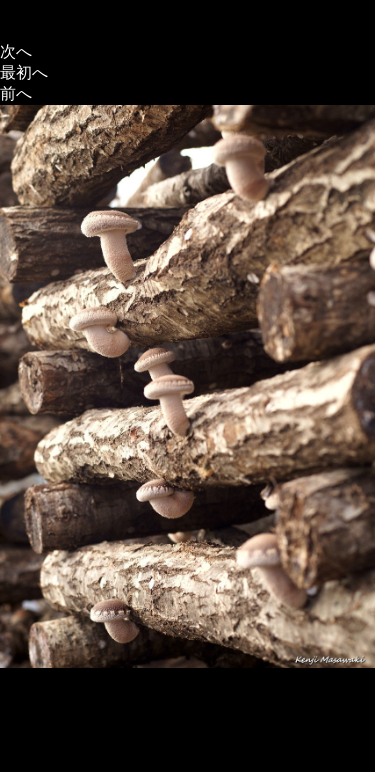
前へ (16, 93)
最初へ (24, 72)
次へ (16, 51)
